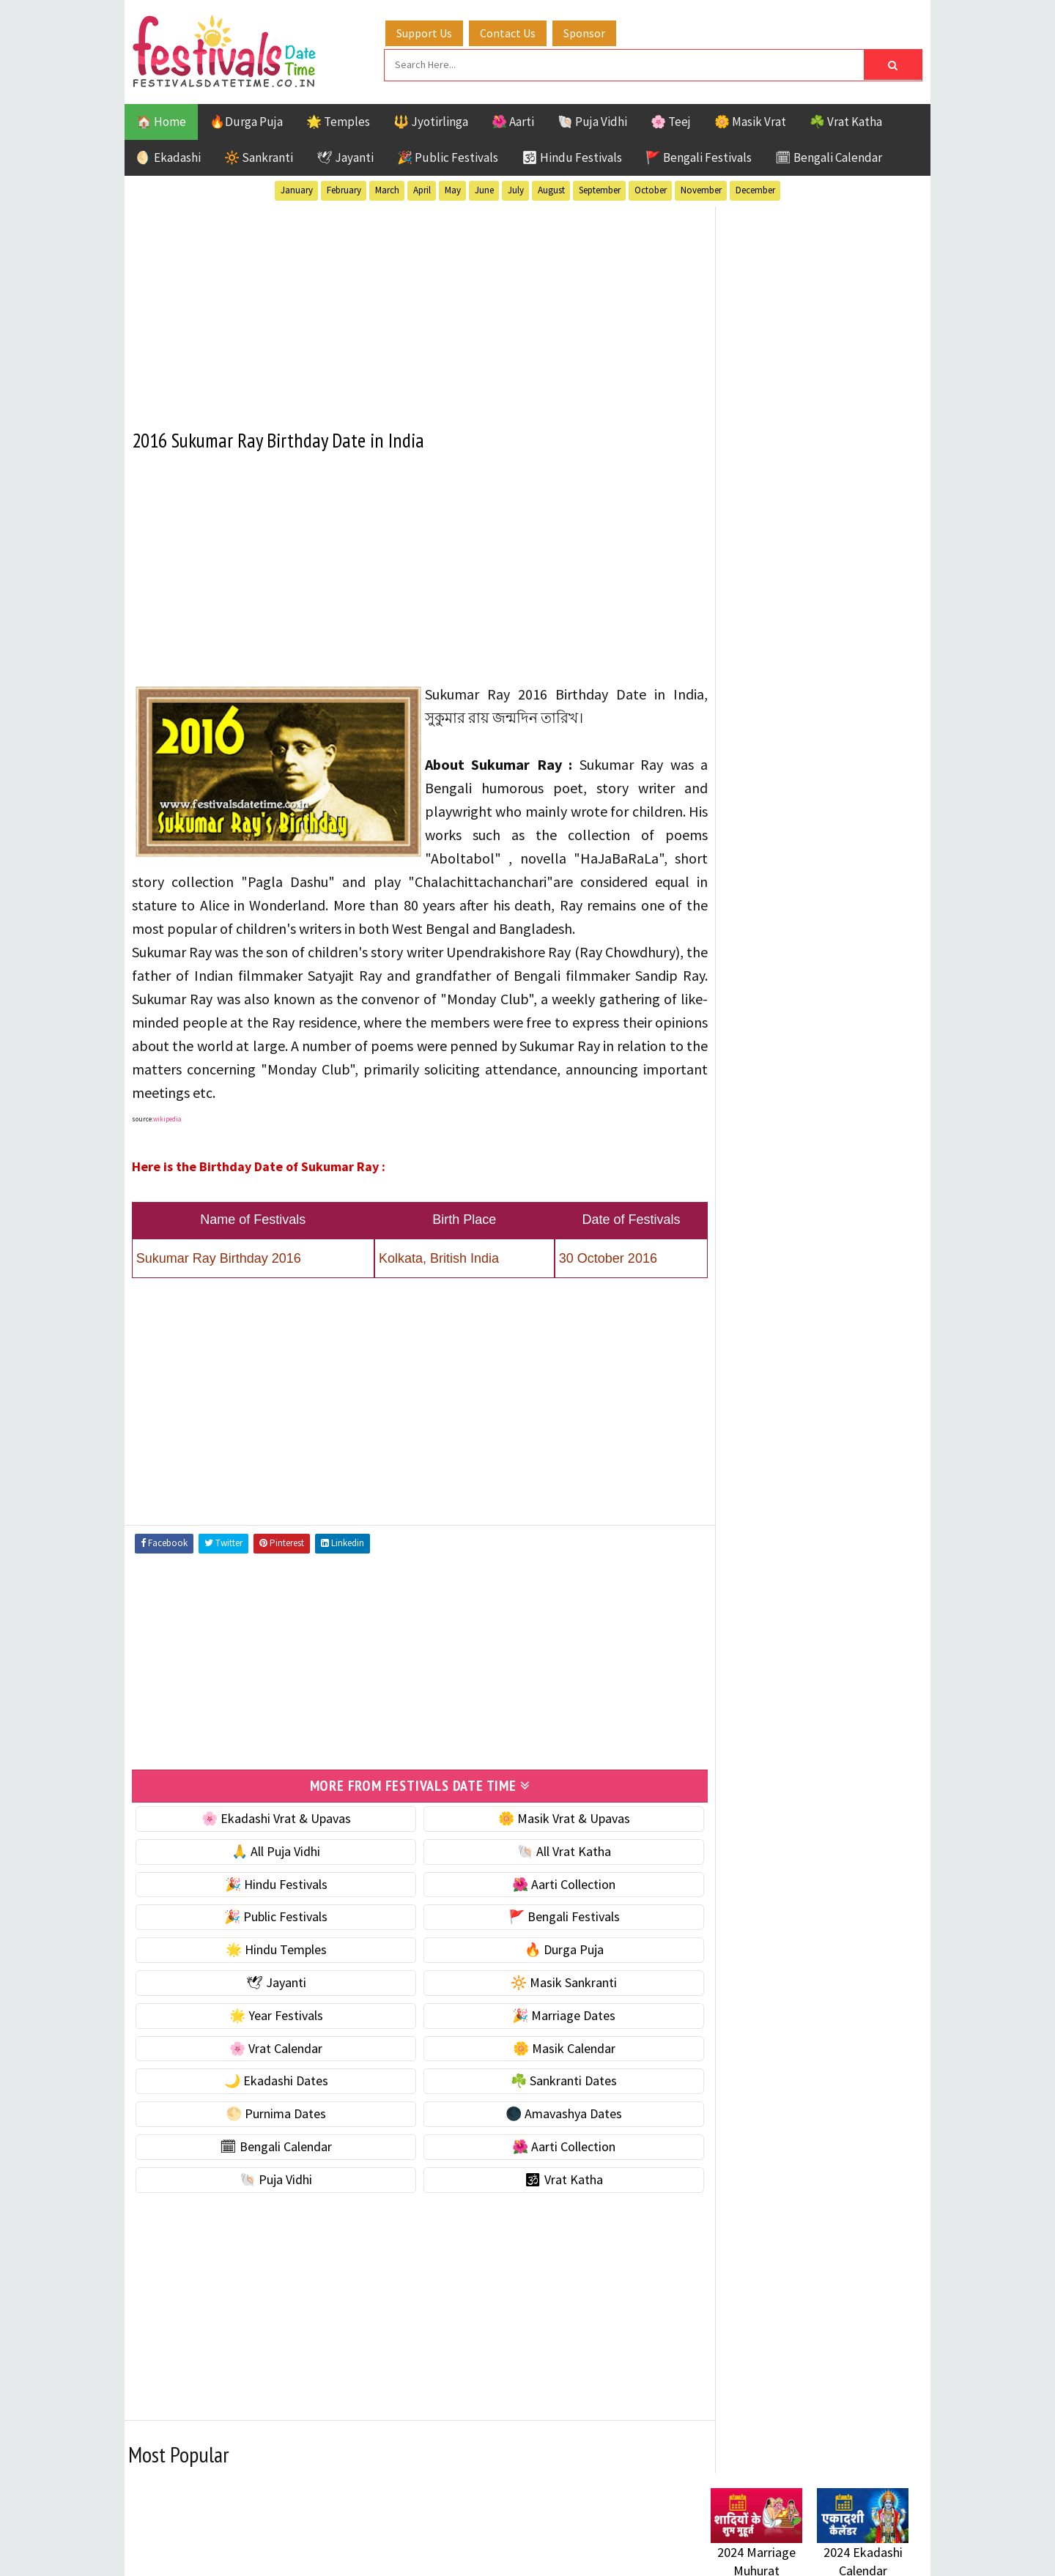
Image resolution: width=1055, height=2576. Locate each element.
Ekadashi (853, 1477)
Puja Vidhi (848, 1554)
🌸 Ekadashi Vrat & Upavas (269, 1838)
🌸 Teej (671, 120)
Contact (725, 1958)
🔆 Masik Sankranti (543, 2002)
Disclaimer (731, 1983)
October (650, 189)
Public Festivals (757, 1554)
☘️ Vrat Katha (846, 120)
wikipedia (167, 1140)
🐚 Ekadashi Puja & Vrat (774, 882)
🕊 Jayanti (345, 156)
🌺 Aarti (513, 120)
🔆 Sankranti (258, 156)
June (484, 189)
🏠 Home (161, 120)
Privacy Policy (741, 2008)
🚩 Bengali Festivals (698, 156)
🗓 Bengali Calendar (828, 156)
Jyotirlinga (744, 1528)
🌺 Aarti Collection (543, 1904)
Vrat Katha (849, 1605)
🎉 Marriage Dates (543, 2035)
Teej (723, 1605)
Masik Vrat (825, 1528)
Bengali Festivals (760, 1477)
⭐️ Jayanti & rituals (762, 943)
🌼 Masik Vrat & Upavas (544, 1838)
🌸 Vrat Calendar (269, 2068)
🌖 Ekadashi (168, 156)
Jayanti (839, 1502)
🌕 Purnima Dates (269, 2134)
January (297, 189)
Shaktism (813, 1579)
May (453, 189)
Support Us (428, 31)
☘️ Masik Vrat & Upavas (774, 913)
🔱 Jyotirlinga (430, 120)
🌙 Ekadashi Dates (269, 2101)
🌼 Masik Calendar (543, 2068)
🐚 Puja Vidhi (592, 120)
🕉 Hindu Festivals (572, 156)
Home (720, 1909)
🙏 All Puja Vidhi (269, 1871)
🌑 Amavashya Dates (543, 2134)
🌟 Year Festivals (269, 2035)
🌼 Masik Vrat (750, 120)
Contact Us (512, 31)
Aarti (830, 1451)
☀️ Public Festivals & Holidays (790, 1005)
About (719, 1934)
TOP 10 (875, 1579)
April (422, 189)
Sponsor (589, 31)
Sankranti (740, 1579)
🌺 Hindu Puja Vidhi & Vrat (780, 974)
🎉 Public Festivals (447, 156)
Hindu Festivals (755, 1502)
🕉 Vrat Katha (543, 2199)
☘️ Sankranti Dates (543, 2101)
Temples (777, 1605)
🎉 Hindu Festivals (269, 1904)
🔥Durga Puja (246, 120)
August (551, 189)
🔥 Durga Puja (543, 1969)
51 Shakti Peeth (754, 1451)
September (600, 189)
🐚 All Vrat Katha (544, 1871)
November (701, 189)
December (755, 189)
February (344, 189)
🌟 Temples (338, 120)
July (516, 189)
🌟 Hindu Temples (268, 1969)
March (387, 189)
